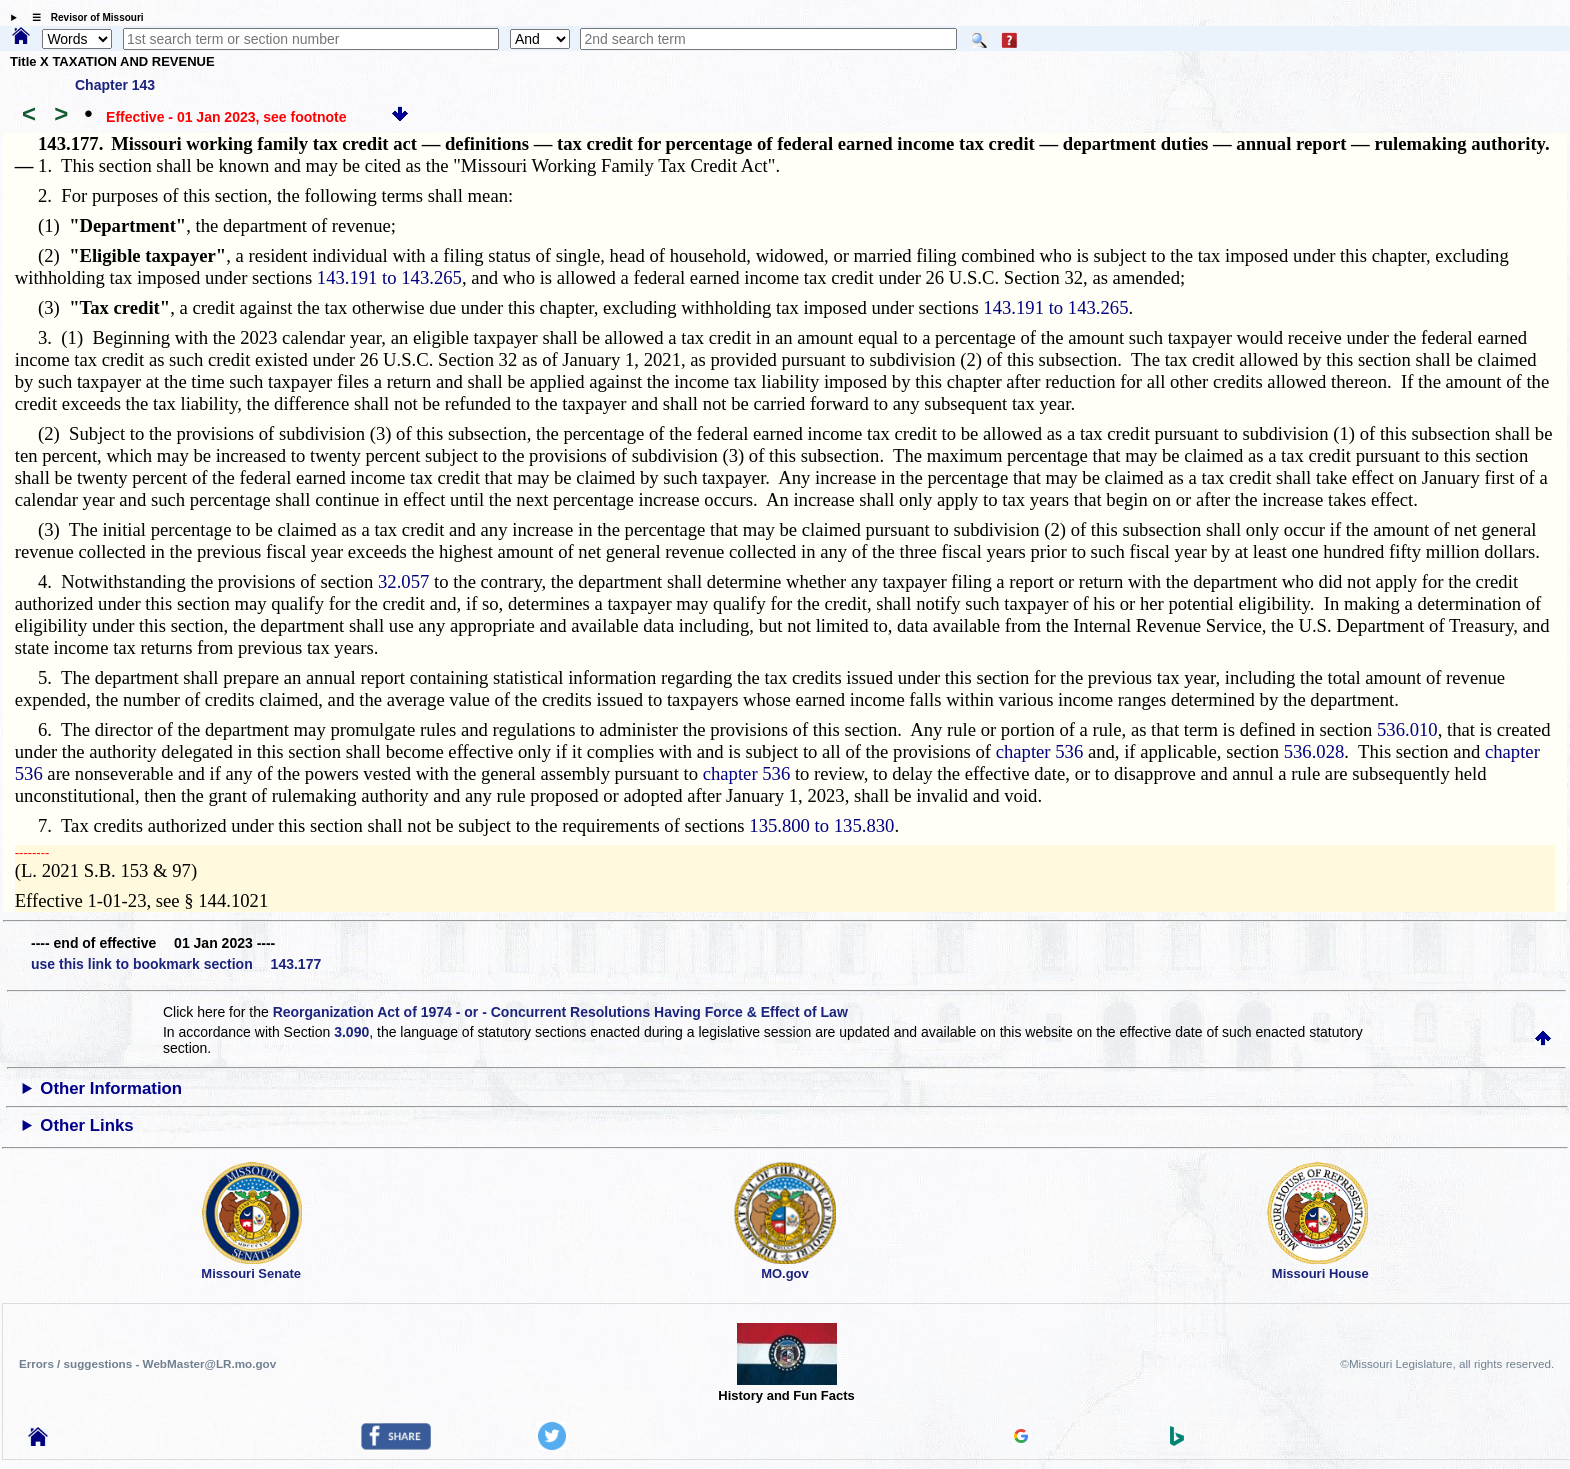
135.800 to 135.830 (821, 825)
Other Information (111, 1088)
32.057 (403, 581)
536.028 (1314, 751)
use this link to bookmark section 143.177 (176, 964)
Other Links (86, 1125)
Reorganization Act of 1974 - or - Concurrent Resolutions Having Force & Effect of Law (560, 1012)
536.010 (1407, 729)
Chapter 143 (115, 85)
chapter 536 (1040, 751)
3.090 (351, 1032)
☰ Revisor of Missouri (83, 17)
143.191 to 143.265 (389, 277)
